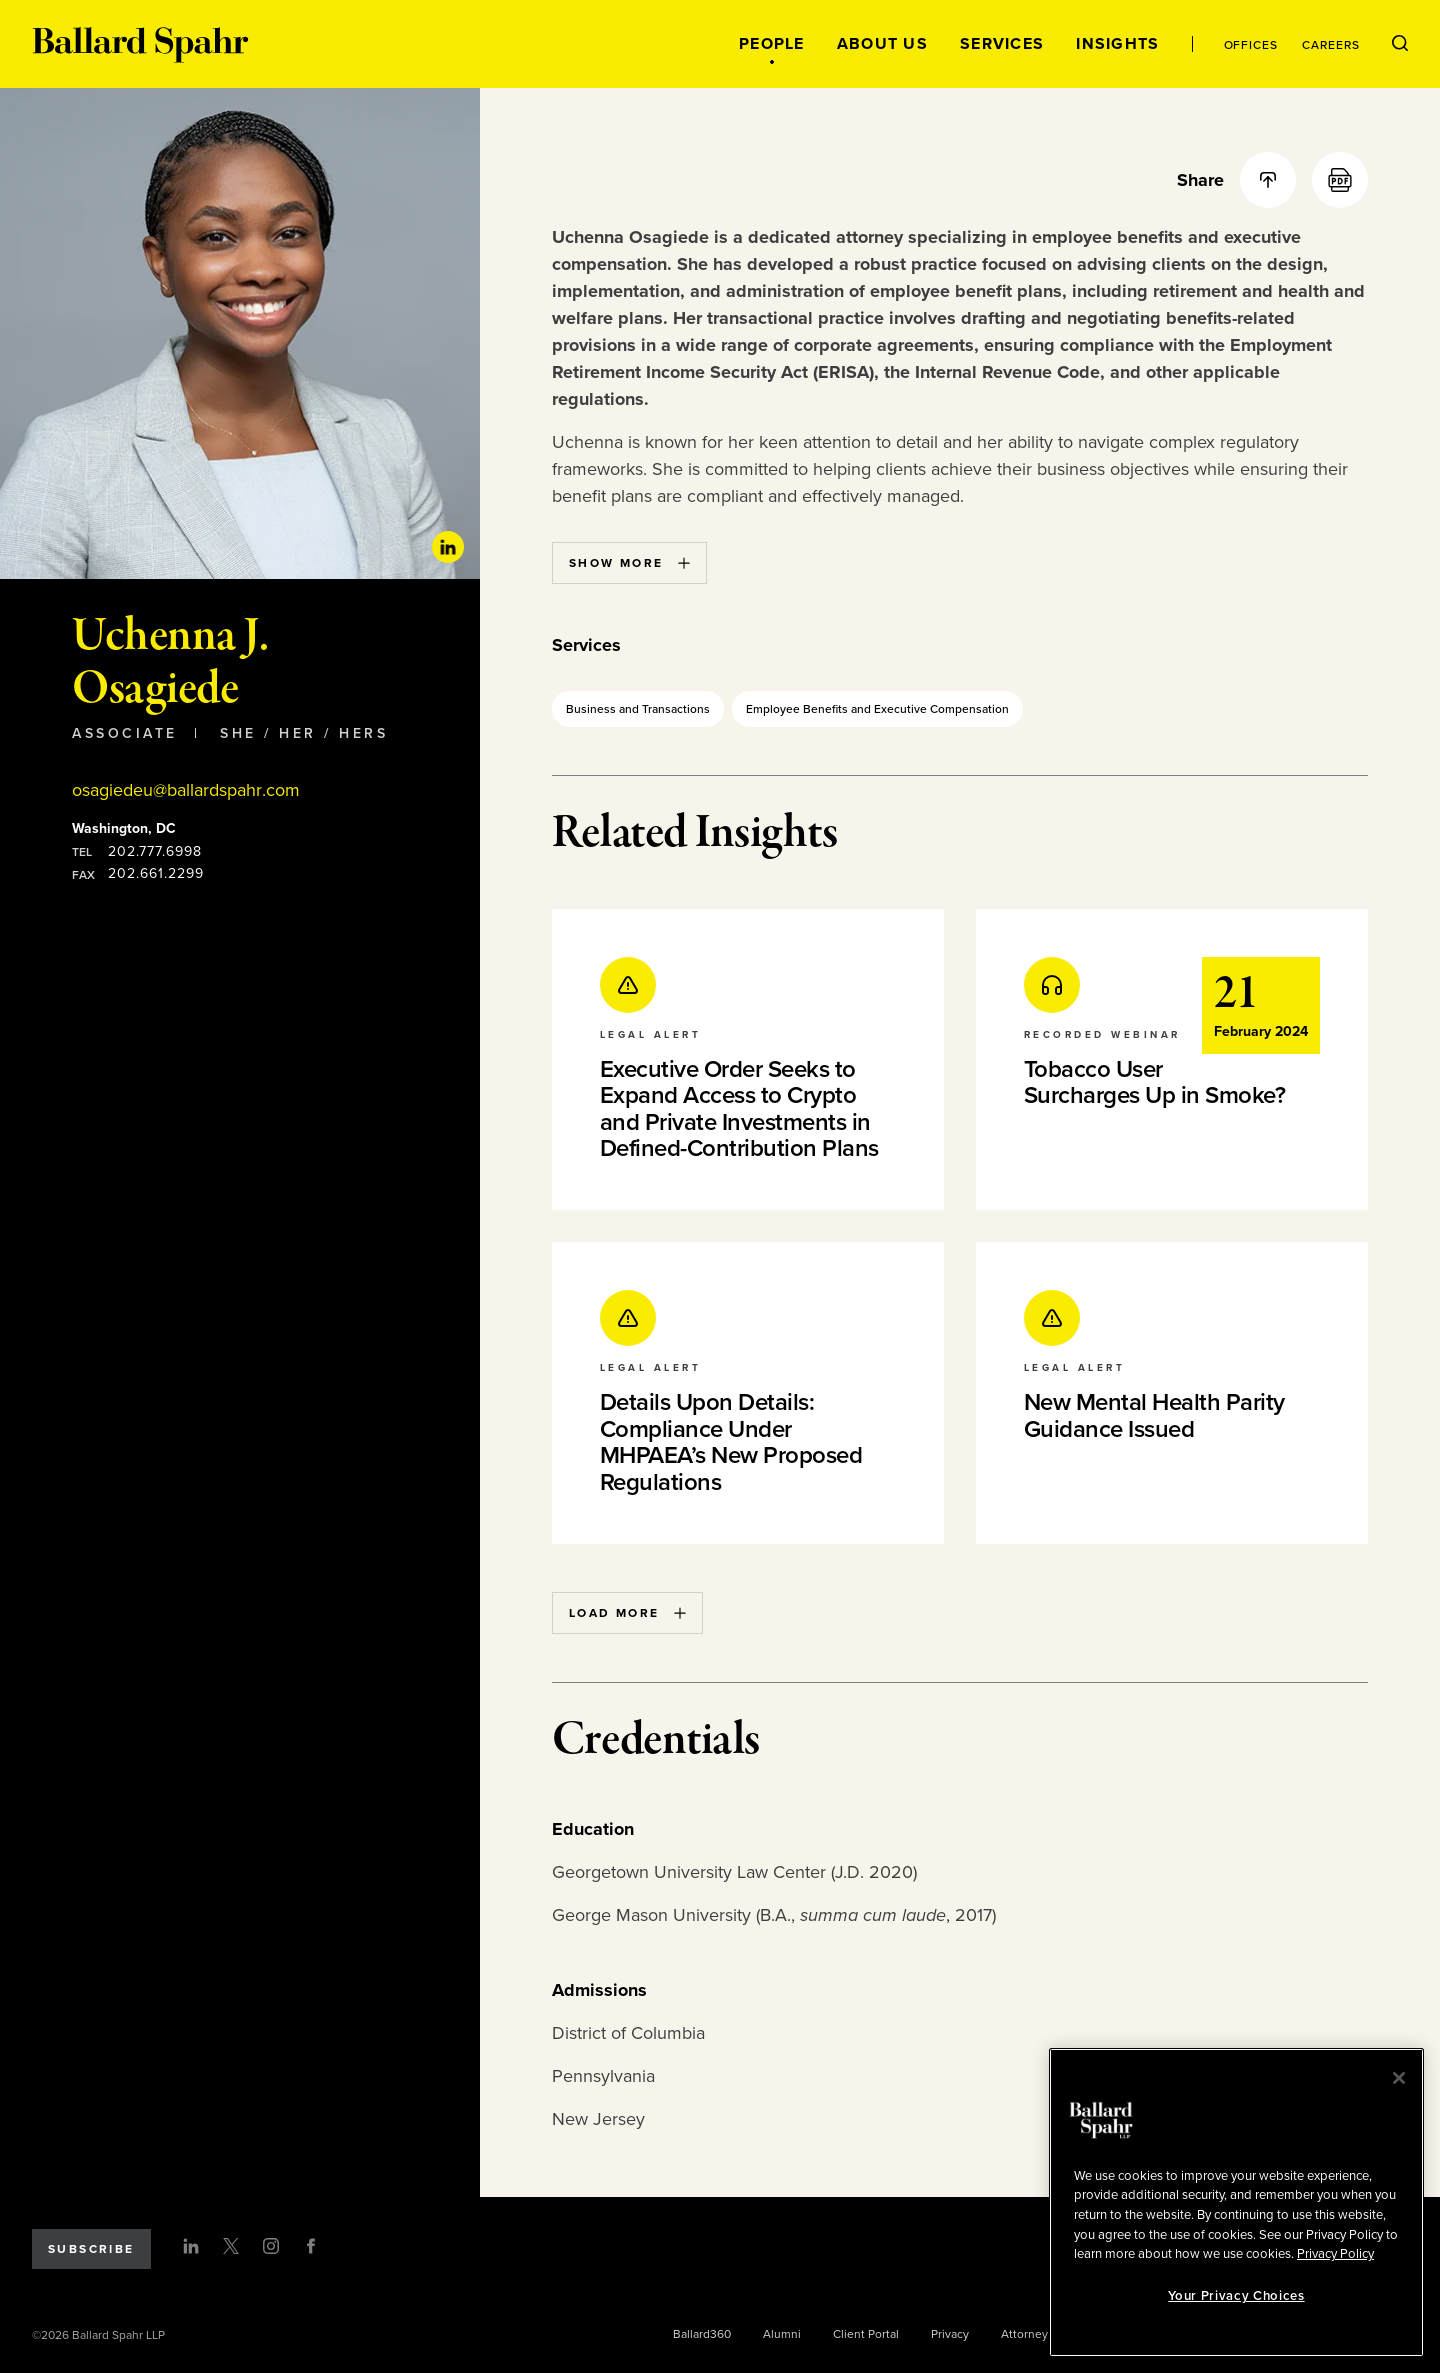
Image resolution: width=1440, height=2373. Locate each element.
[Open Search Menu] (1400, 44)
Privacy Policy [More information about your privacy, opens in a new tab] (1335, 2254)
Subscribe (91, 2249)
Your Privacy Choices (1236, 2296)
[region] (1236, 2202)
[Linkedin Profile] (448, 547)
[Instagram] (271, 2246)
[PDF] (1340, 180)
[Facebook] (311, 2246)
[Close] (1399, 2078)
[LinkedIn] (191, 2246)
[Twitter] (231, 2246)
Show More (629, 563)
